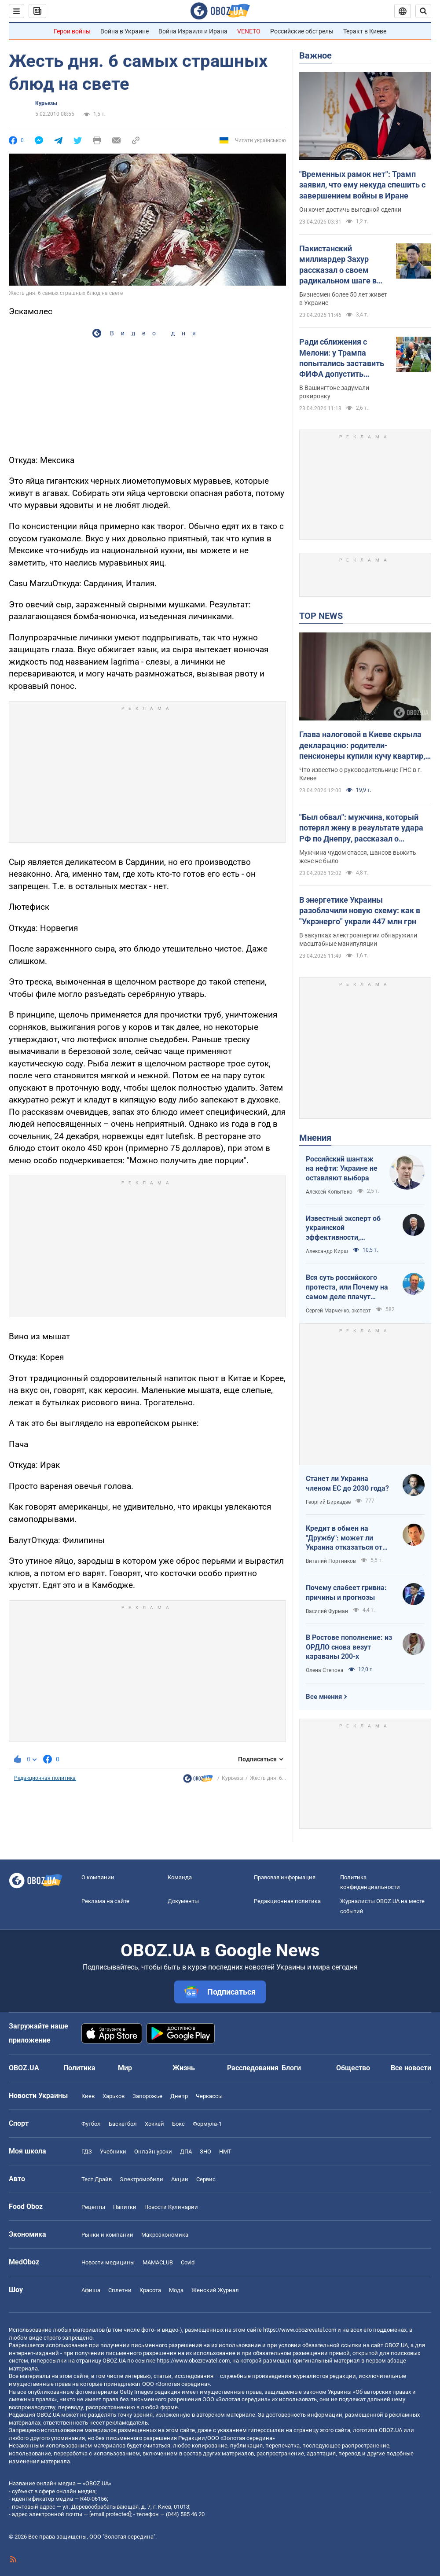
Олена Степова (325, 1670)
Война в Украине (124, 31)
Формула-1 (207, 2123)
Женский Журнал (215, 2290)
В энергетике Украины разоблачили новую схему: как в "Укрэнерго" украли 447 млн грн (359, 910)
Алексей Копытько (329, 1192)
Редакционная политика (45, 1778)
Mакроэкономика (164, 2234)
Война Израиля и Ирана (192, 31)
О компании (97, 1877)
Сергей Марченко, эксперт (338, 1311)
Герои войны (72, 31)
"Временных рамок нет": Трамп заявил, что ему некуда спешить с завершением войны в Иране (362, 184)
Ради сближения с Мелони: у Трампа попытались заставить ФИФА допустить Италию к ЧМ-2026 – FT (343, 358)
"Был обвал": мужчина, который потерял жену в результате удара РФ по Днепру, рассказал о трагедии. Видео (361, 828)
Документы (183, 1901)
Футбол (91, 2123)
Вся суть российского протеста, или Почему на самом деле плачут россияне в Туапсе (347, 1287)
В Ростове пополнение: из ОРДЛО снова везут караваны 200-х (349, 1647)
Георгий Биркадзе (328, 1502)
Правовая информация (284, 1877)
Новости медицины (108, 2262)
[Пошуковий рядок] (423, 11)
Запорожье (147, 2096)
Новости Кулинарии (171, 2207)
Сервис (206, 2179)
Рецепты (93, 2207)
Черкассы (209, 2096)
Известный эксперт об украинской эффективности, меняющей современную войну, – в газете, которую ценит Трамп (348, 1228)
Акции (179, 2179)
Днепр (179, 2096)
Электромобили (141, 2179)
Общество (353, 2068)
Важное (315, 55)
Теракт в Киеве (364, 31)
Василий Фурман (327, 1611)
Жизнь (183, 2068)
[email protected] (110, 2514)
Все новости (411, 2068)
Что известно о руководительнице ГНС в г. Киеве (360, 774)
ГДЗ (86, 2151)
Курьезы (46, 103)
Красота (150, 2290)
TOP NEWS (321, 615)
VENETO (248, 31)
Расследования (253, 2068)
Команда (180, 1877)
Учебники (113, 2151)
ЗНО (205, 2151)
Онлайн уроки (153, 2151)
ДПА (186, 2151)
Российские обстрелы (302, 31)
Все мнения (324, 1697)
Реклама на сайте (105, 1901)
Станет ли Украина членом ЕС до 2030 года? (347, 1483)
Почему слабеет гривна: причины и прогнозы (346, 1593)
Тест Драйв (96, 2179)
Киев (88, 2096)
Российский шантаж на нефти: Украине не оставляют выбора (342, 1168)
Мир (125, 2068)
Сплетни (120, 2290)
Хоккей (154, 2123)
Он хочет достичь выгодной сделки (350, 209)
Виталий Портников (331, 1561)
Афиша (90, 2290)
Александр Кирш (327, 1251)
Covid (187, 2262)
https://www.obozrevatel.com (299, 2329)
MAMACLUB (158, 2262)
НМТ (225, 2151)
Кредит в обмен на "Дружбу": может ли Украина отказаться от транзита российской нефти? (344, 1538)
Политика (79, 2068)
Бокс (178, 2123)
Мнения (315, 1137)
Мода (176, 2290)
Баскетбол (123, 2123)
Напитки (124, 2207)
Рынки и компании (107, 2234)
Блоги (291, 2068)
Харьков (114, 2096)
